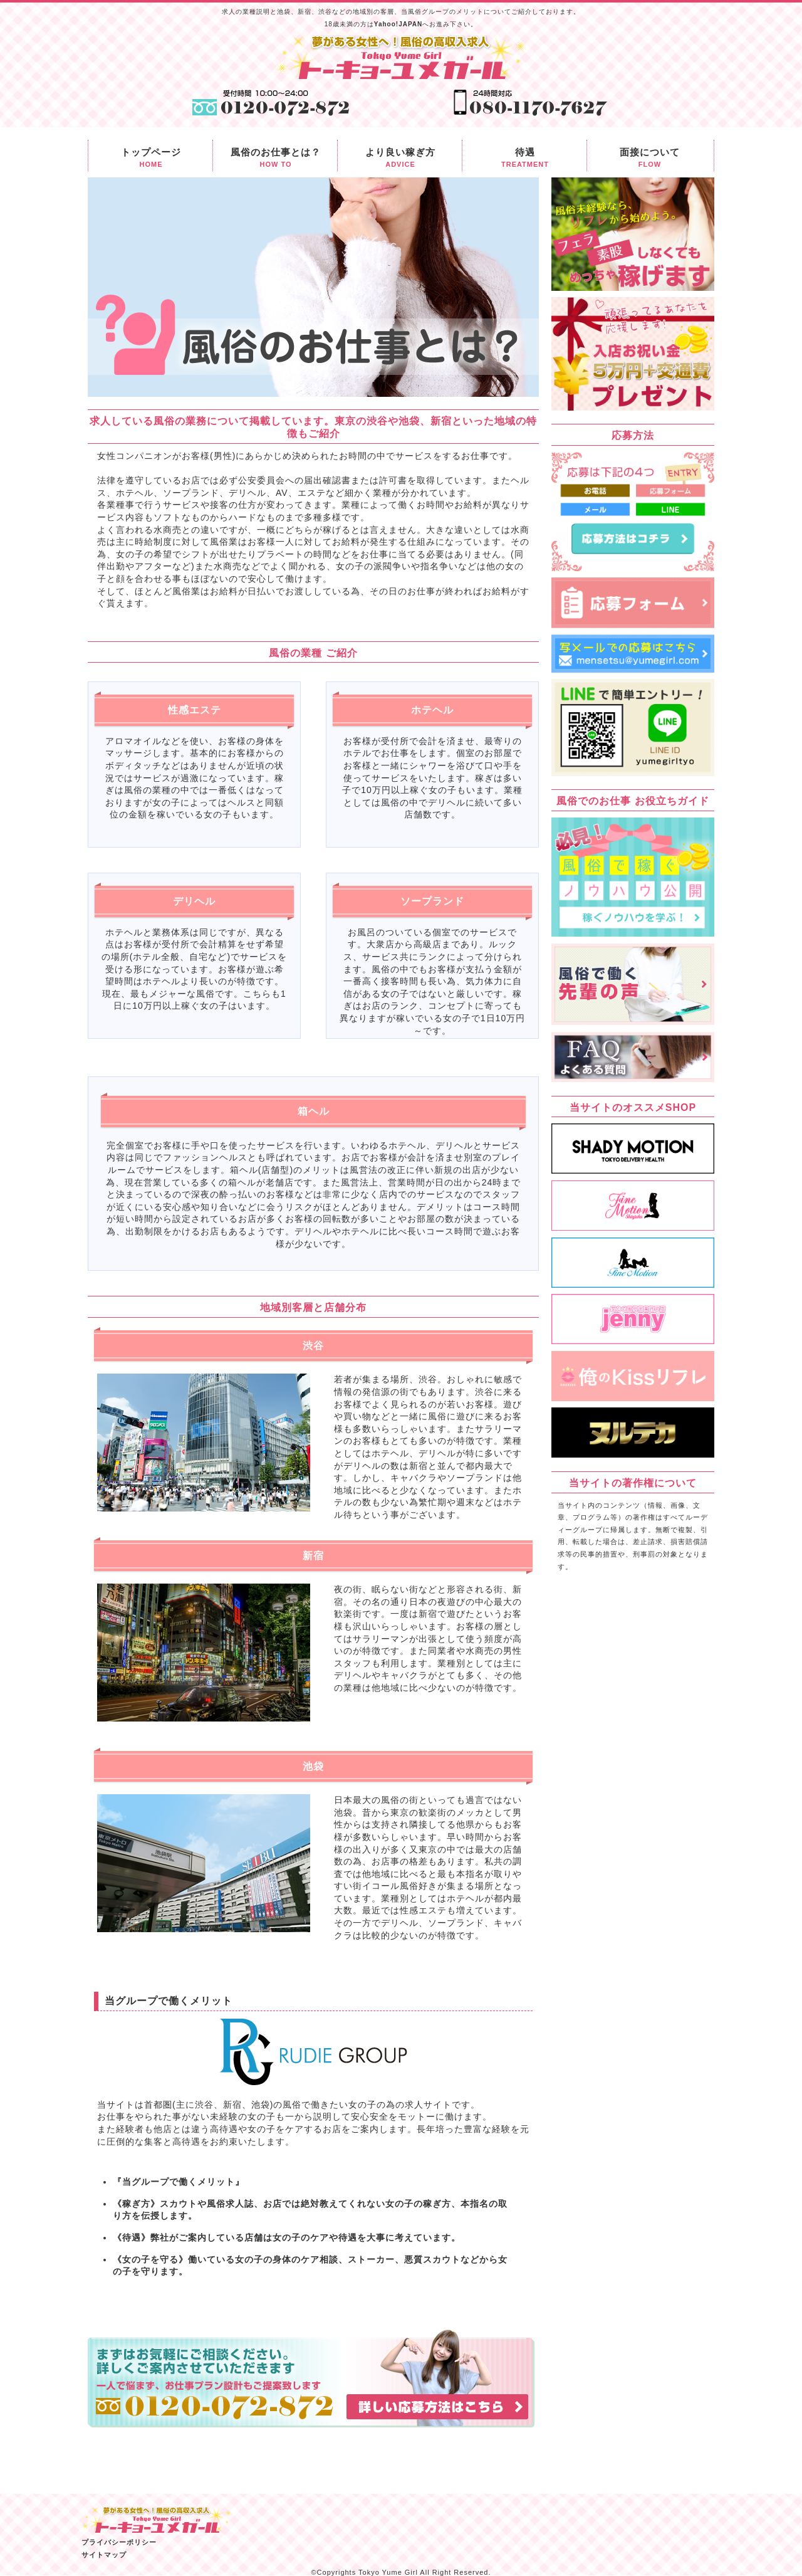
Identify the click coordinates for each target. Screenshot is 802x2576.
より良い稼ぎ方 (400, 159)
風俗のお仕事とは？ (275, 159)
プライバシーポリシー (119, 2542)
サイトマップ (104, 2554)
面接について (649, 159)
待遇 (525, 159)
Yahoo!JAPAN (398, 24)
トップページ (151, 159)
